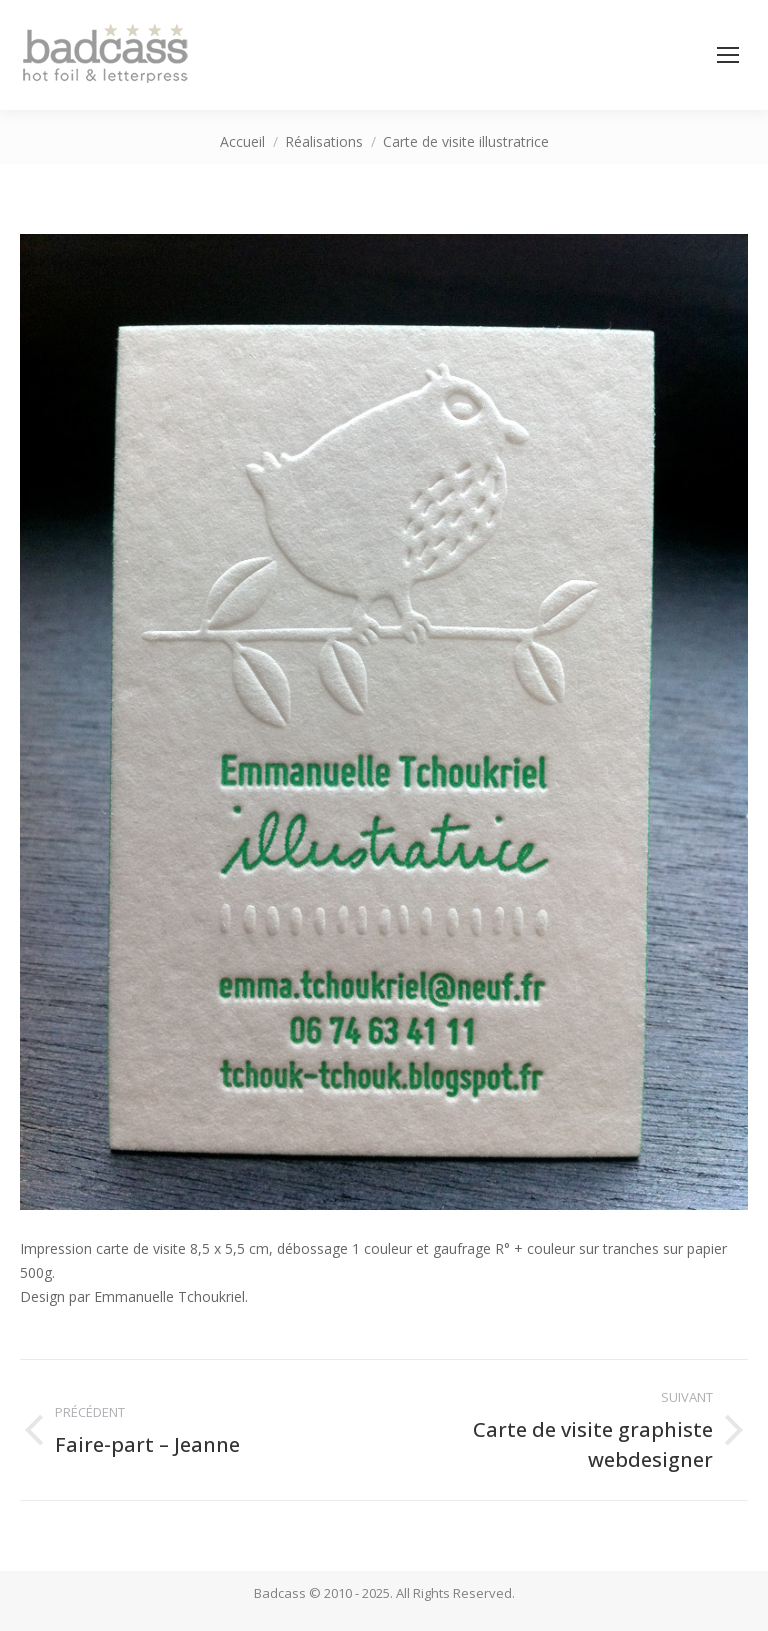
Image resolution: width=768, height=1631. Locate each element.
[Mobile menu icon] (728, 55)
